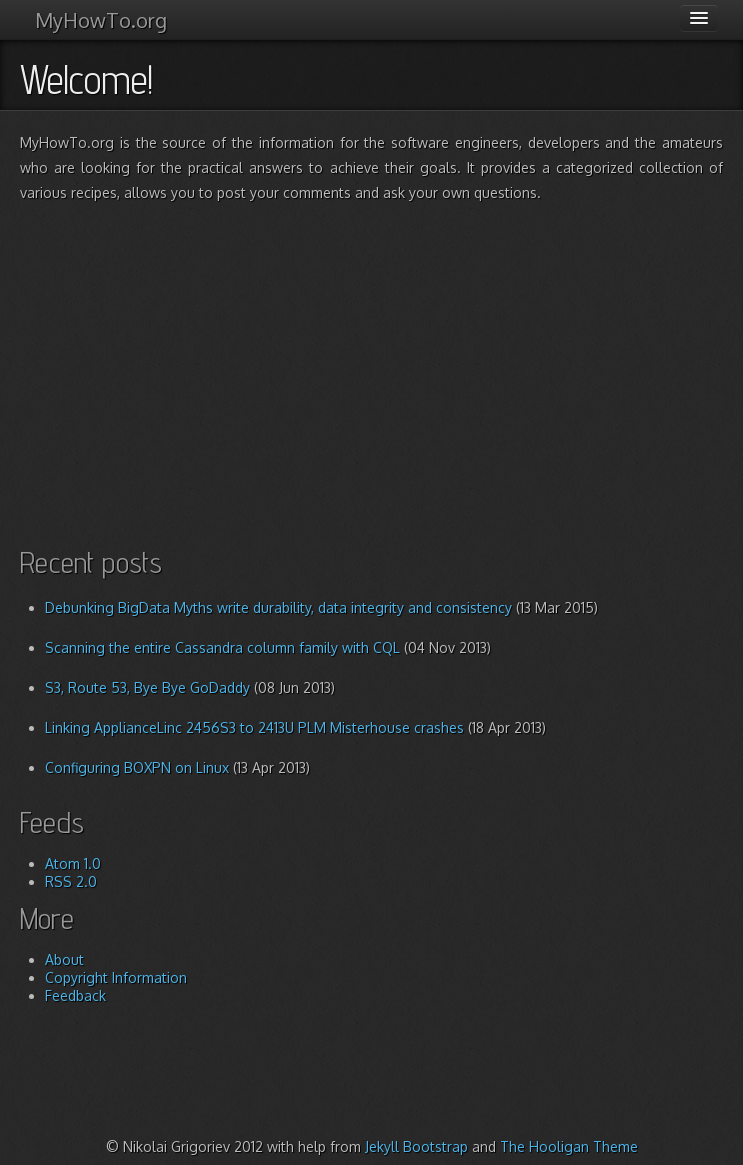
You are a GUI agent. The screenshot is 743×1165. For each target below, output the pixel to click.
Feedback (75, 995)
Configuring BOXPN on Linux (137, 767)
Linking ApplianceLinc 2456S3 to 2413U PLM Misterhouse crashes (254, 727)
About (64, 959)
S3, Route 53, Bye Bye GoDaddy (147, 687)
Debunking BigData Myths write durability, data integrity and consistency (278, 607)
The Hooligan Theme (569, 1146)
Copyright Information (116, 977)
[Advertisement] (381, 360)
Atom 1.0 (73, 863)
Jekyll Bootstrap (416, 1146)
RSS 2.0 (71, 881)
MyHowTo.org (101, 20)
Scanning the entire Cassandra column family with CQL (222, 647)
